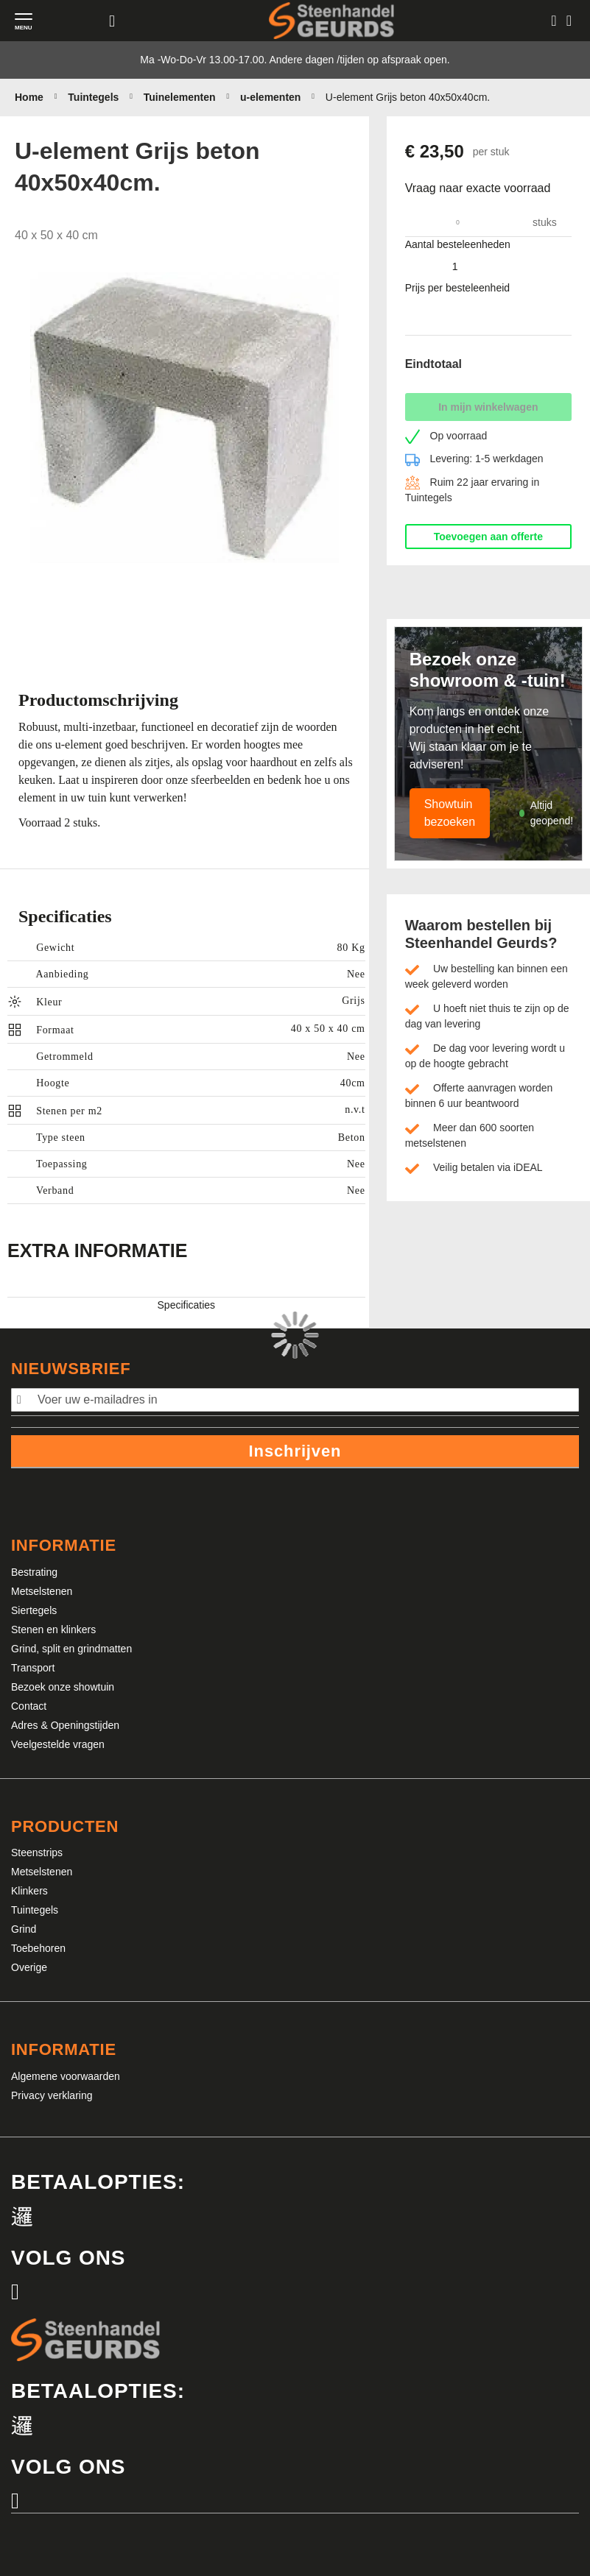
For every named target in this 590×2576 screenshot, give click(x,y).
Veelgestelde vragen (58, 1744)
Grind (23, 1929)
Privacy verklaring (51, 2095)
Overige (29, 1967)
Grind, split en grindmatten (71, 1649)
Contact (28, 1706)
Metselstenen (41, 1591)
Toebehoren (38, 1948)
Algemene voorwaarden (65, 2076)
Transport (33, 1668)
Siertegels (34, 1610)
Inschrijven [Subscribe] (295, 1451)
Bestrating (34, 1572)
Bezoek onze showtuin (62, 1687)
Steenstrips (37, 1852)
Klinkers (29, 1891)
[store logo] (331, 20)
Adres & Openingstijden (65, 1725)
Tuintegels (34, 1910)
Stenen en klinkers (53, 1629)
